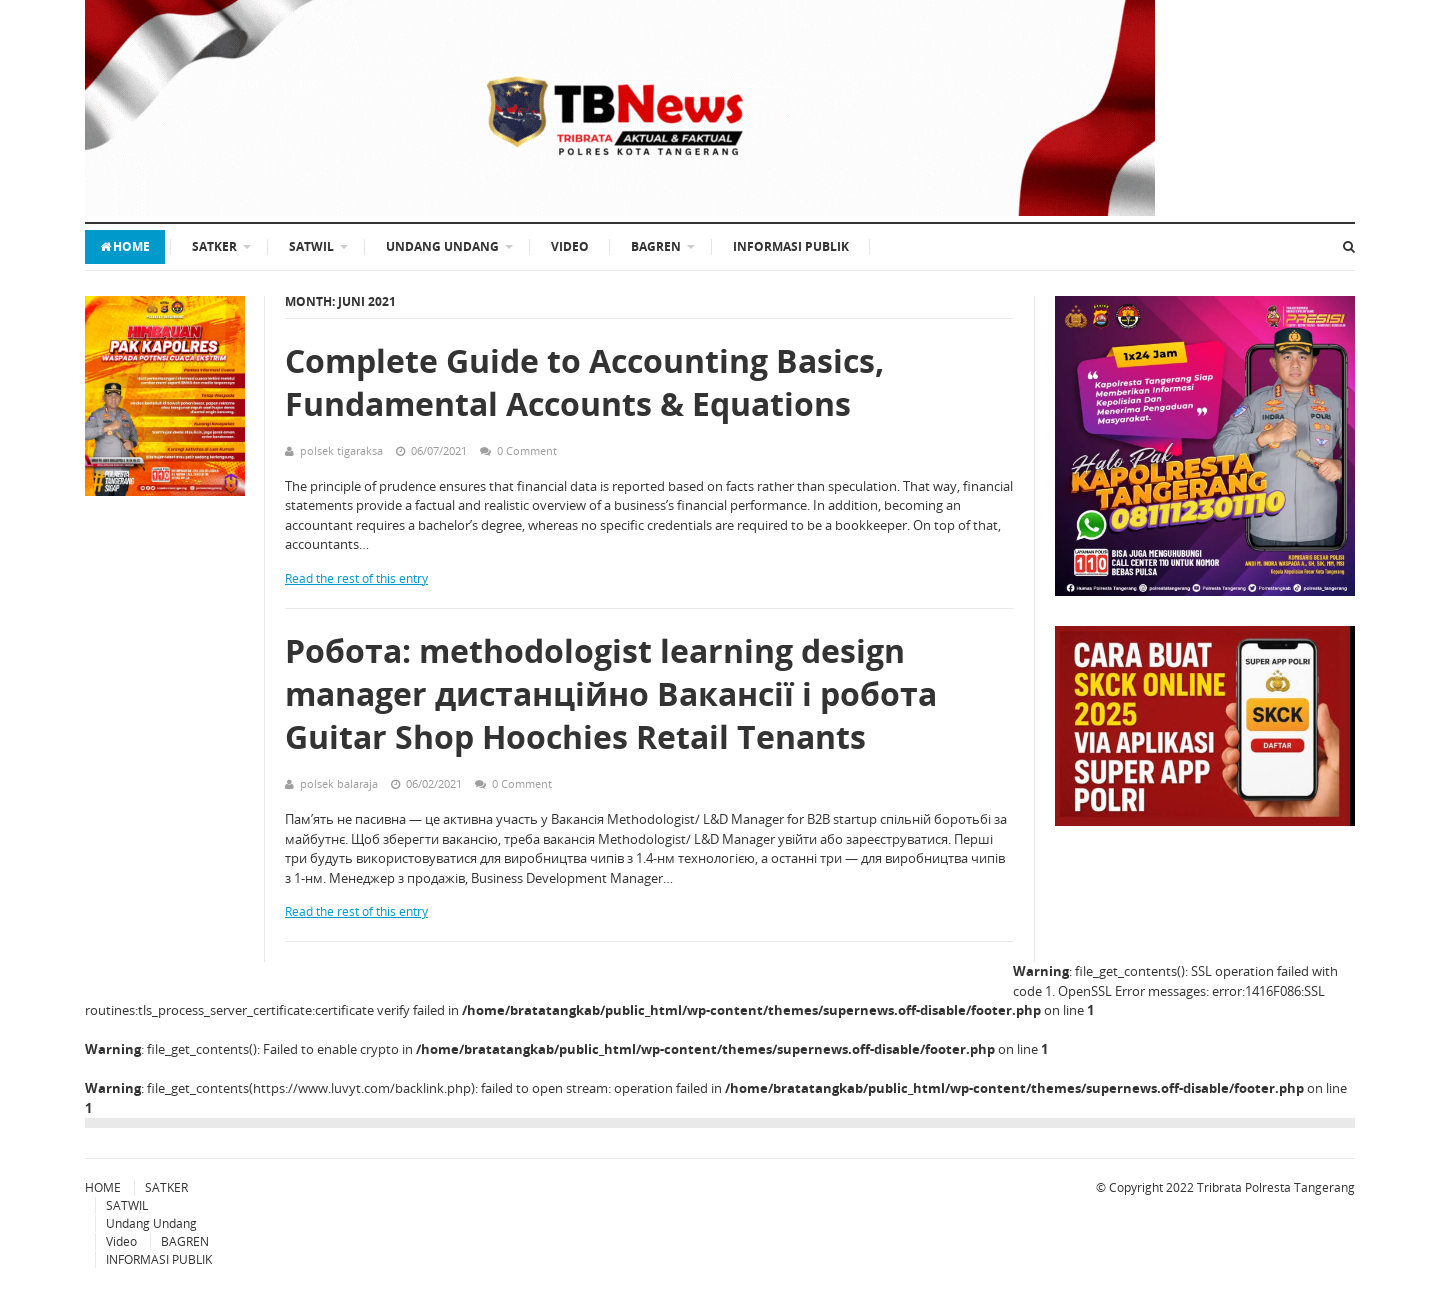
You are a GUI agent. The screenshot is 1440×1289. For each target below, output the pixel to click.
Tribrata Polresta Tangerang (1276, 1187)
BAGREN (656, 246)
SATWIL (311, 246)
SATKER (214, 246)
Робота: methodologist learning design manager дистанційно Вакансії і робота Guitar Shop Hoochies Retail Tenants (611, 693)
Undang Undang (442, 246)
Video (570, 246)
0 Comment (527, 450)
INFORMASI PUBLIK (791, 246)
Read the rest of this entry (356, 578)
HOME (125, 246)
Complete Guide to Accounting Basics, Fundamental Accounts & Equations (584, 382)
